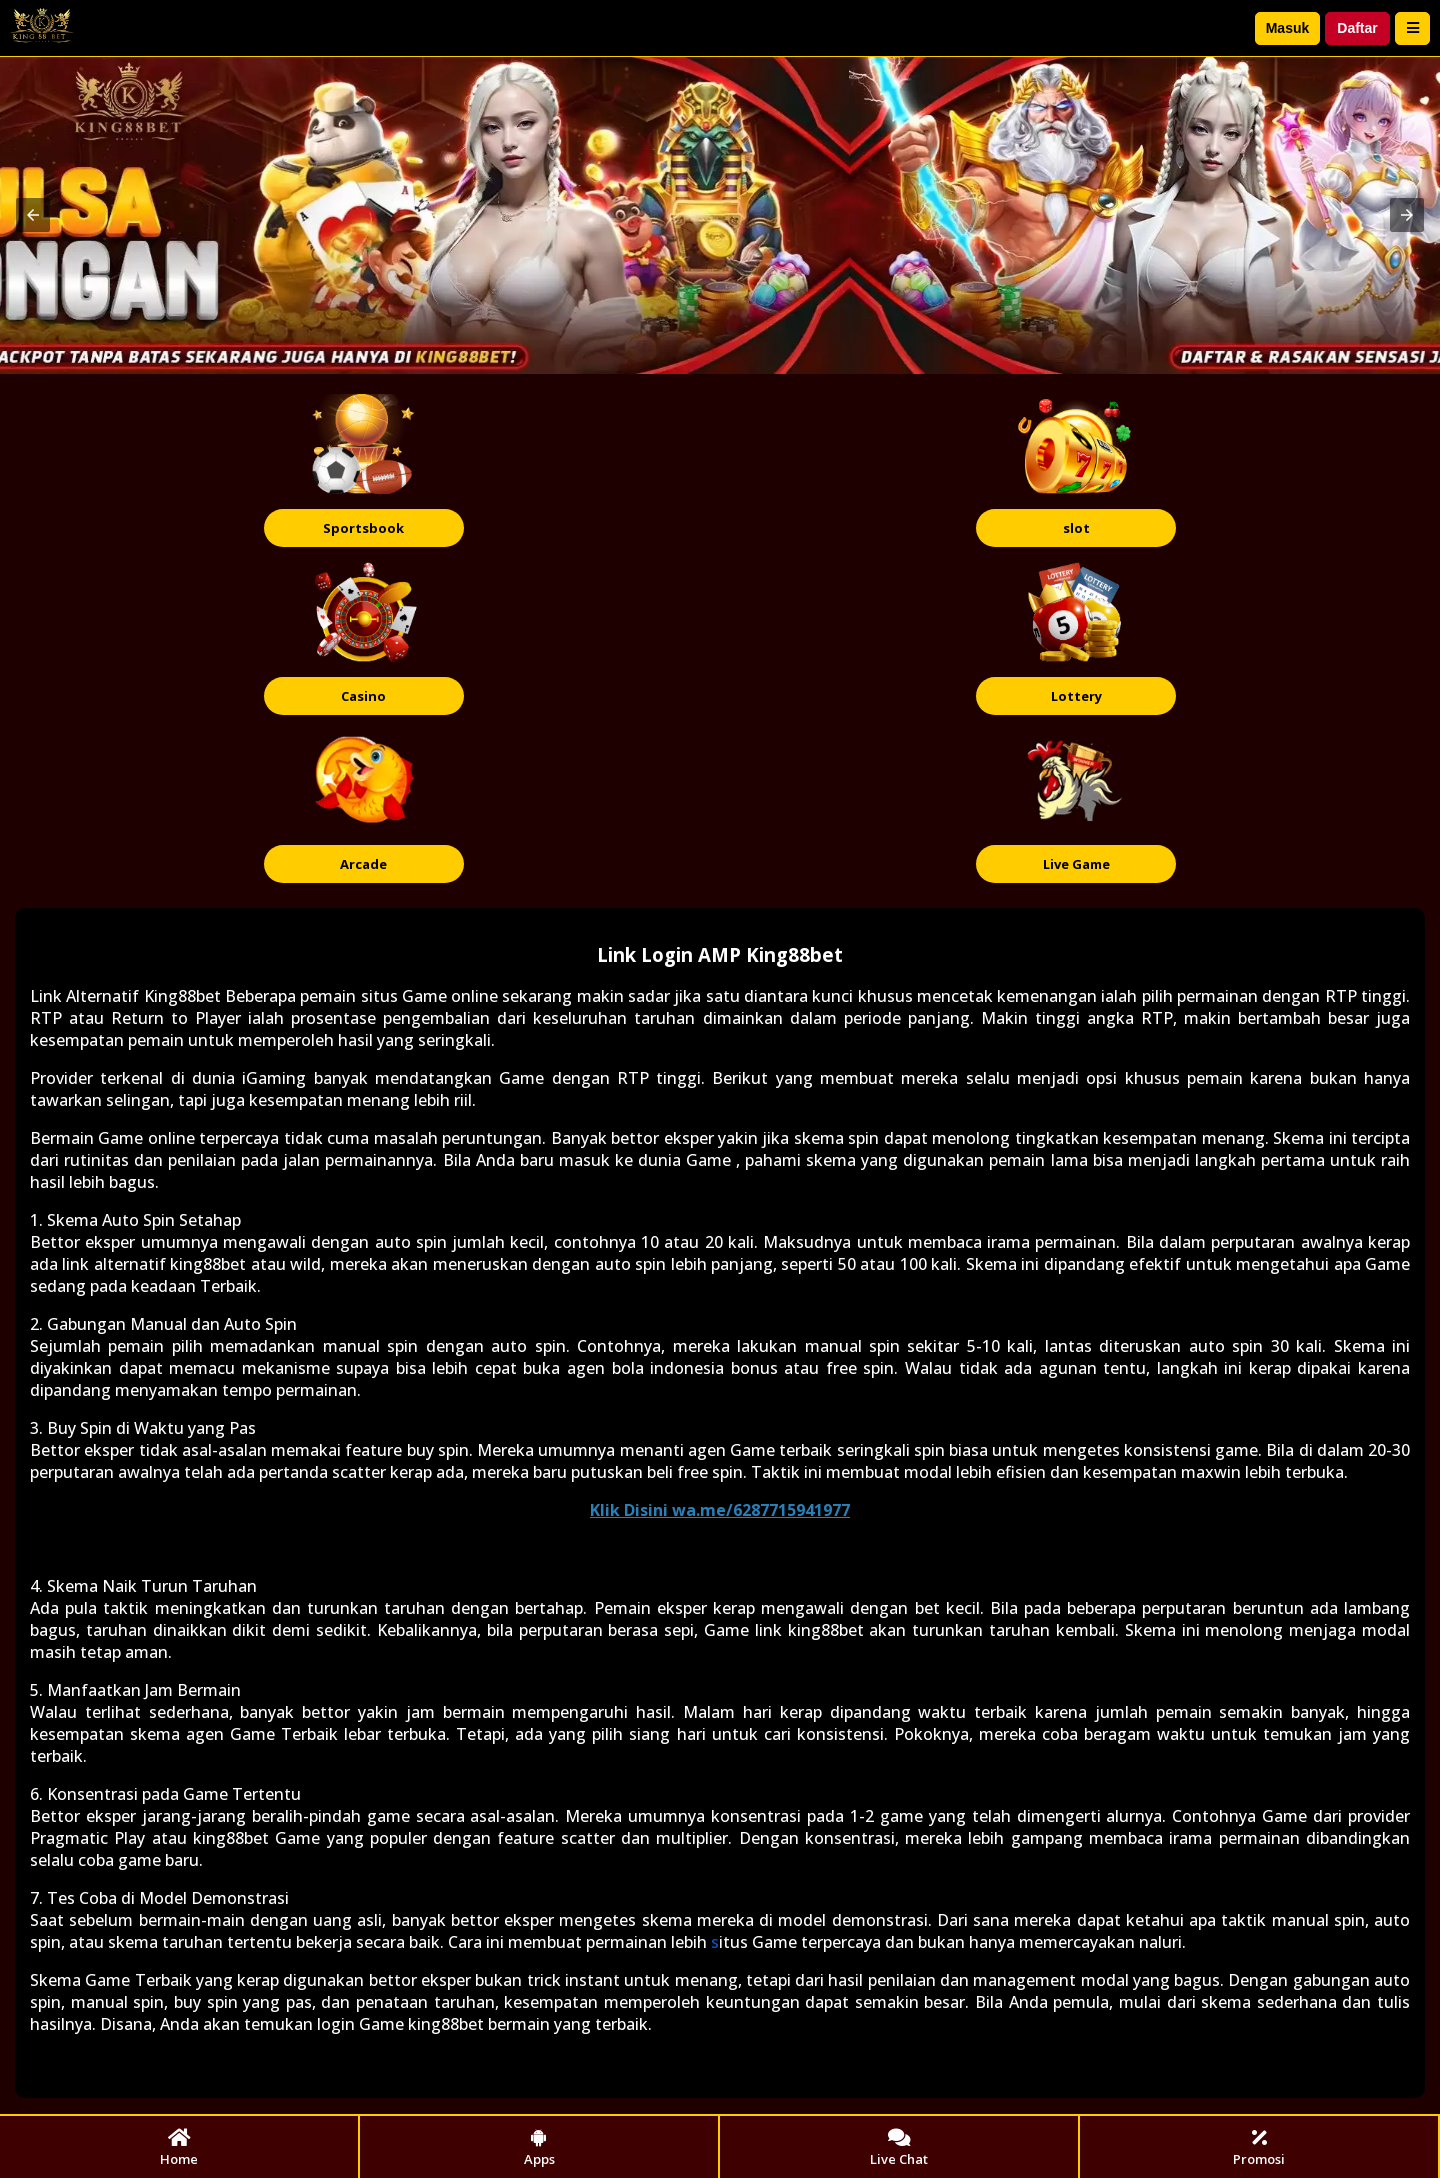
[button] (33, 215)
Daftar (1357, 28)
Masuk (1288, 28)
